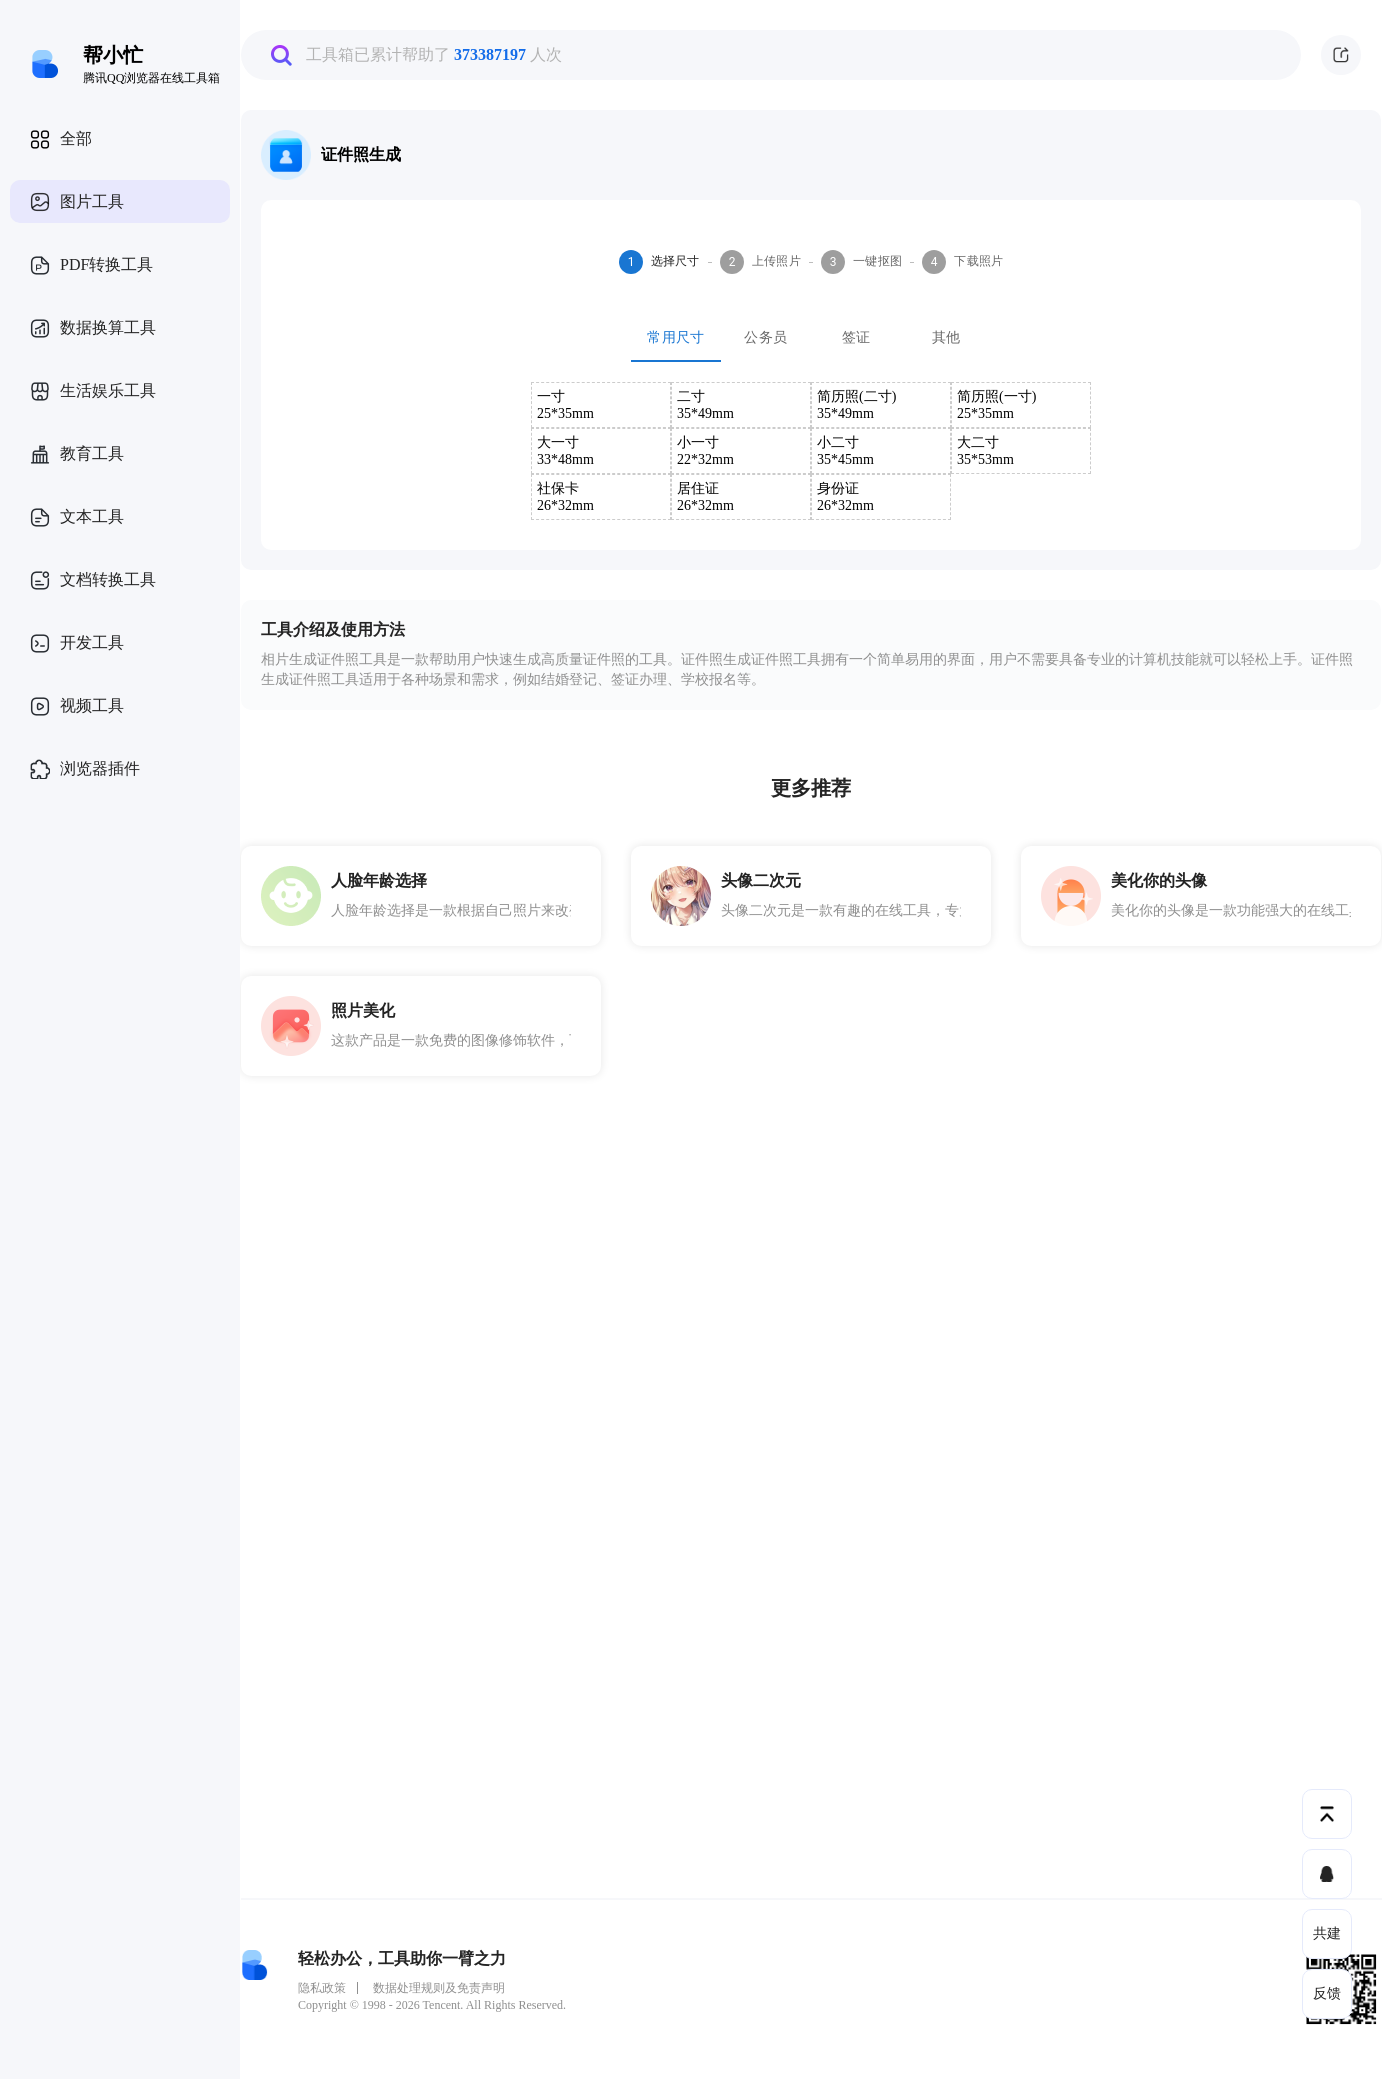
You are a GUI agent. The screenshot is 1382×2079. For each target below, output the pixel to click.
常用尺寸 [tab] (676, 338)
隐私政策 (322, 1988)
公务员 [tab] (766, 338)
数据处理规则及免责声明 (439, 1988)
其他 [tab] (946, 338)
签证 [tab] (856, 338)
